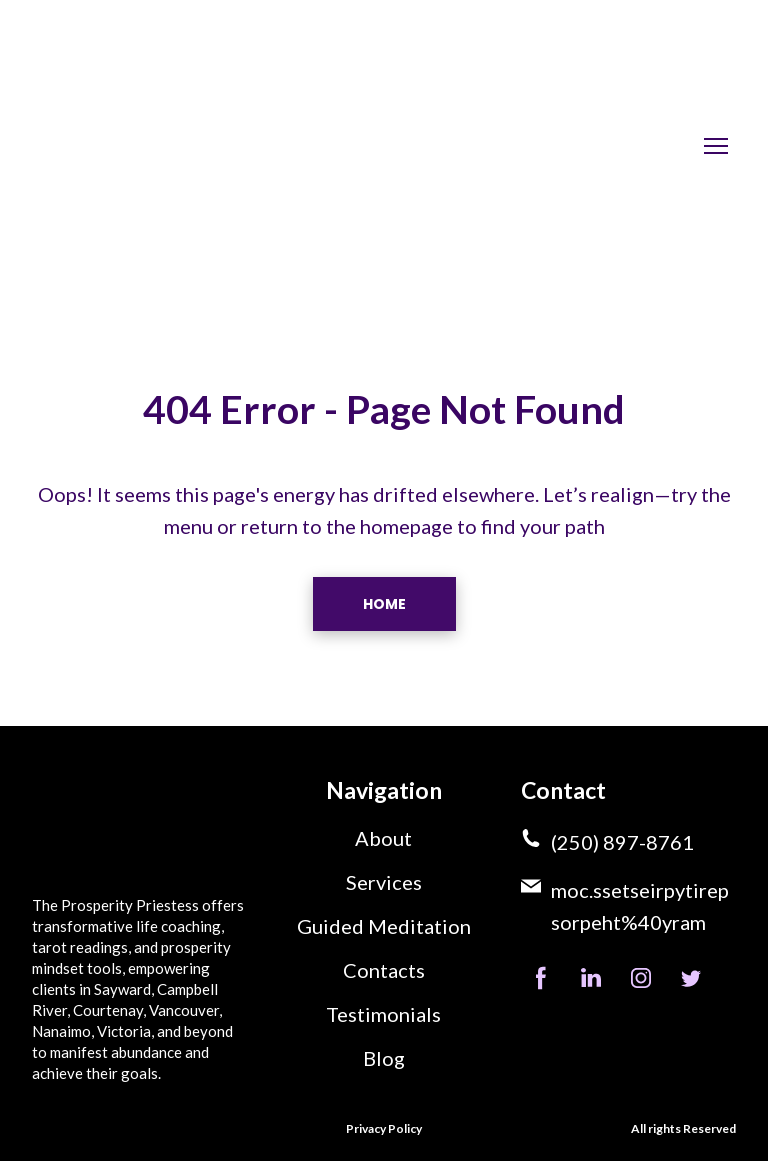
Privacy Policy (384, 1128)
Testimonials (383, 1014)
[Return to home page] (152, 145)
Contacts (384, 970)
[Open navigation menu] (716, 146)
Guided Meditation (384, 926)
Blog (384, 1058)
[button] (384, 604)
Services (384, 882)
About (383, 838)
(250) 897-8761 (622, 842)
